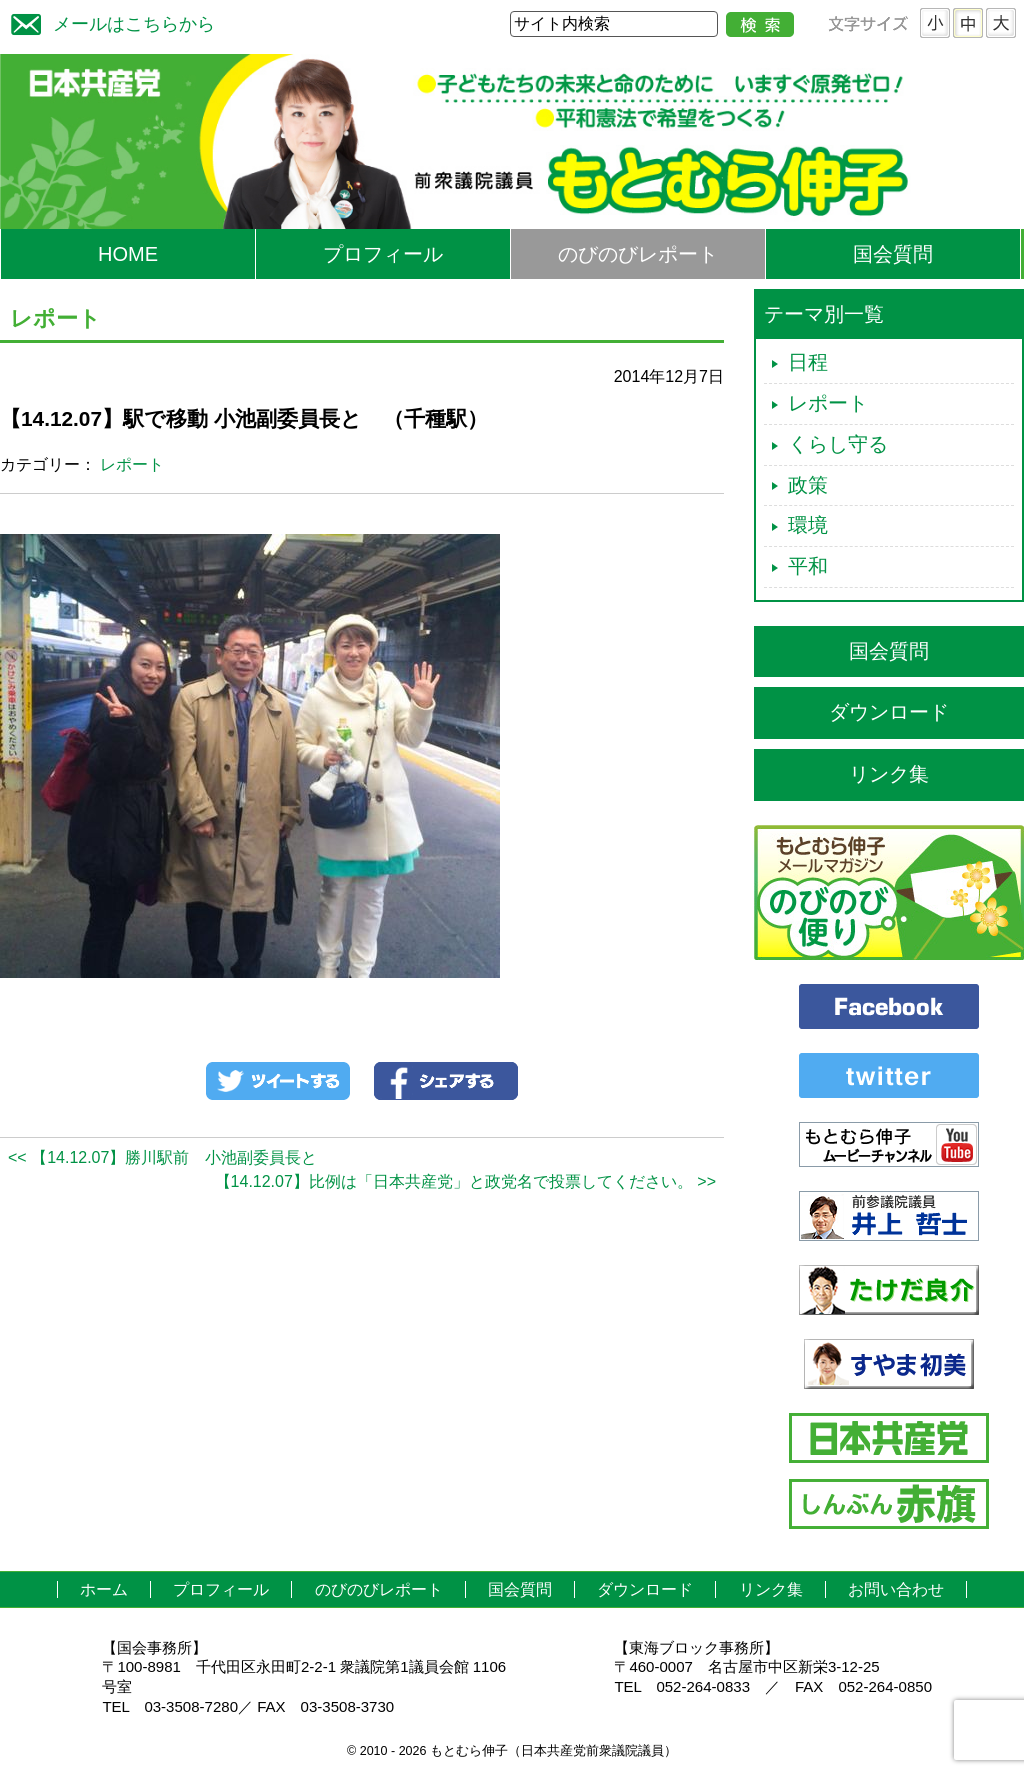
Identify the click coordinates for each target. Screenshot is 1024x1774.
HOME (128, 254)
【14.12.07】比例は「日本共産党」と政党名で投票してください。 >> (465, 1181)
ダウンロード (889, 712)
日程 (808, 362)
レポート (132, 464)
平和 (808, 566)
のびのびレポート (638, 254)
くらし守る (838, 444)
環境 (808, 525)
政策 (808, 485)
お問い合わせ (896, 1589)
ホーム (104, 1589)
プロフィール (383, 254)
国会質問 (893, 254)
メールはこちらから (108, 21)
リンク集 (889, 774)
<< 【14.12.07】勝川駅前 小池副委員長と (162, 1157)
